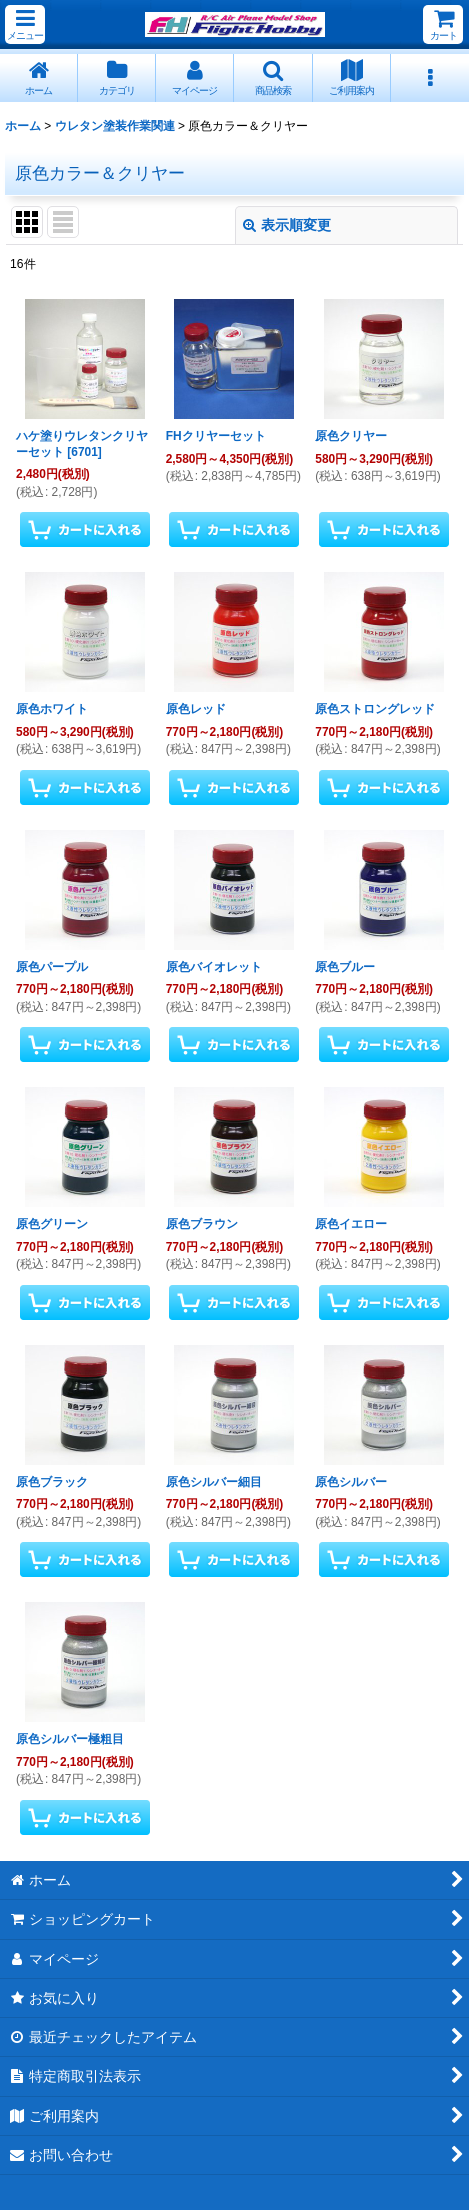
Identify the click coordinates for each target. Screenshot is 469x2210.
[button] (25, 24)
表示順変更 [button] (287, 225)
